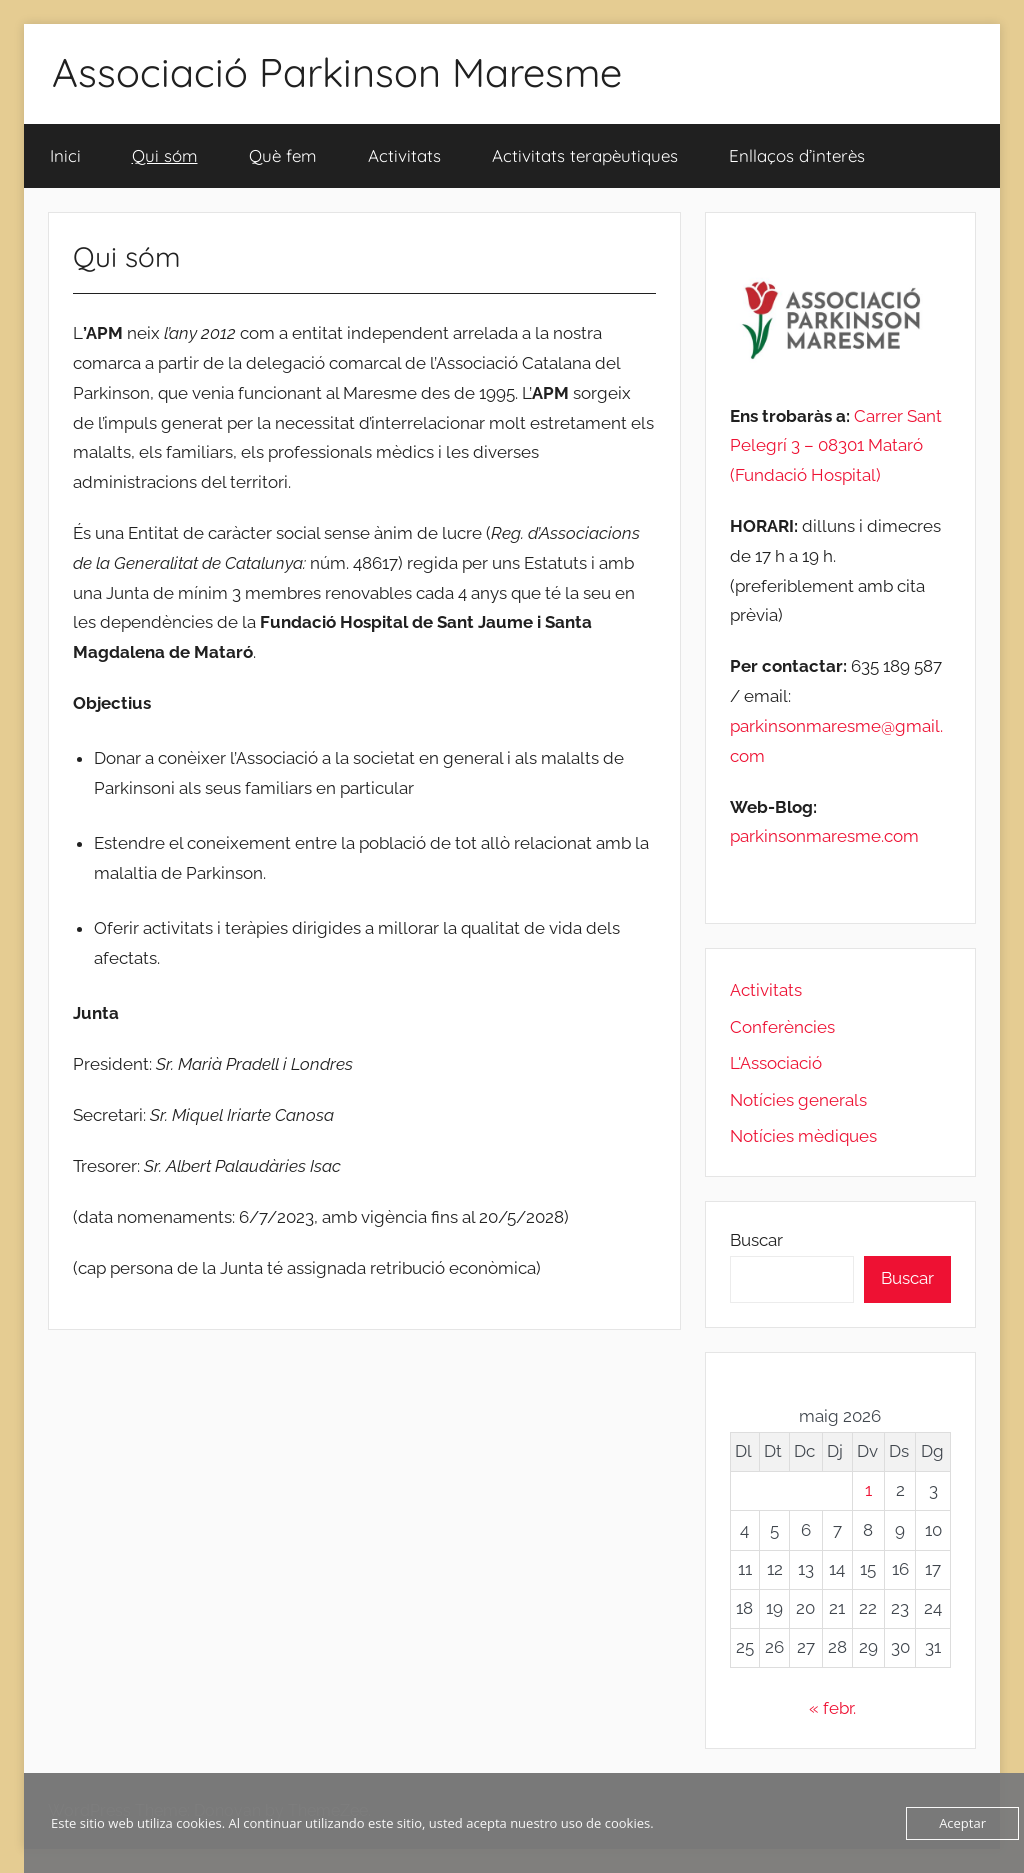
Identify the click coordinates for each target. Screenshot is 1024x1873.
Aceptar (962, 1823)
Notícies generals (798, 1100)
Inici (65, 155)
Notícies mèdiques (803, 1136)
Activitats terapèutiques (585, 155)
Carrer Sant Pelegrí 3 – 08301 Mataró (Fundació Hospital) (836, 446)
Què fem (283, 155)
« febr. (832, 1708)
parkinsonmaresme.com (824, 836)
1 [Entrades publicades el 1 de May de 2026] (868, 1490)
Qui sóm (165, 155)
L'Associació (776, 1063)
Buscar (756, 1240)
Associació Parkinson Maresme (337, 72)
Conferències (782, 1027)
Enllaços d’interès (797, 155)
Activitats (404, 155)
